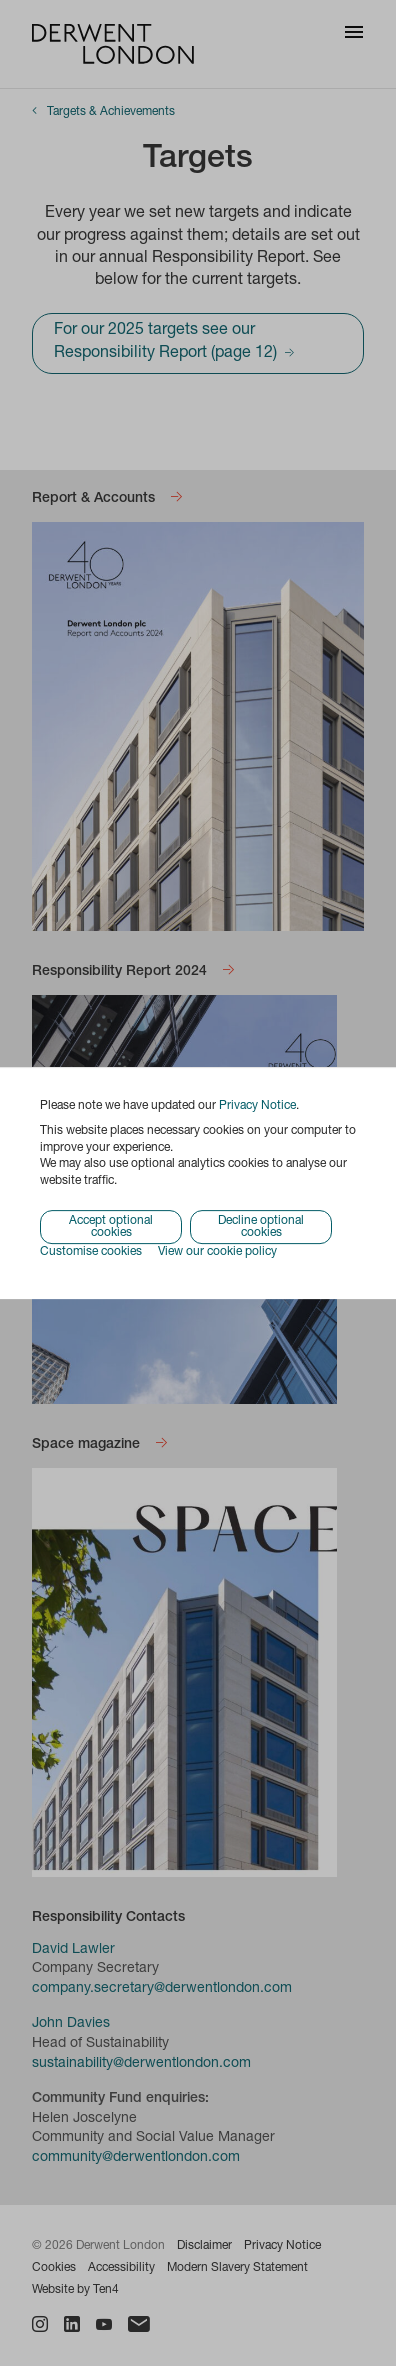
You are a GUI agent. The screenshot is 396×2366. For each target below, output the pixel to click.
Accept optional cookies (111, 1227)
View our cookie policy (217, 1252)
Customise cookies (91, 1252)
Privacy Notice (257, 1106)
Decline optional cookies (261, 1227)
